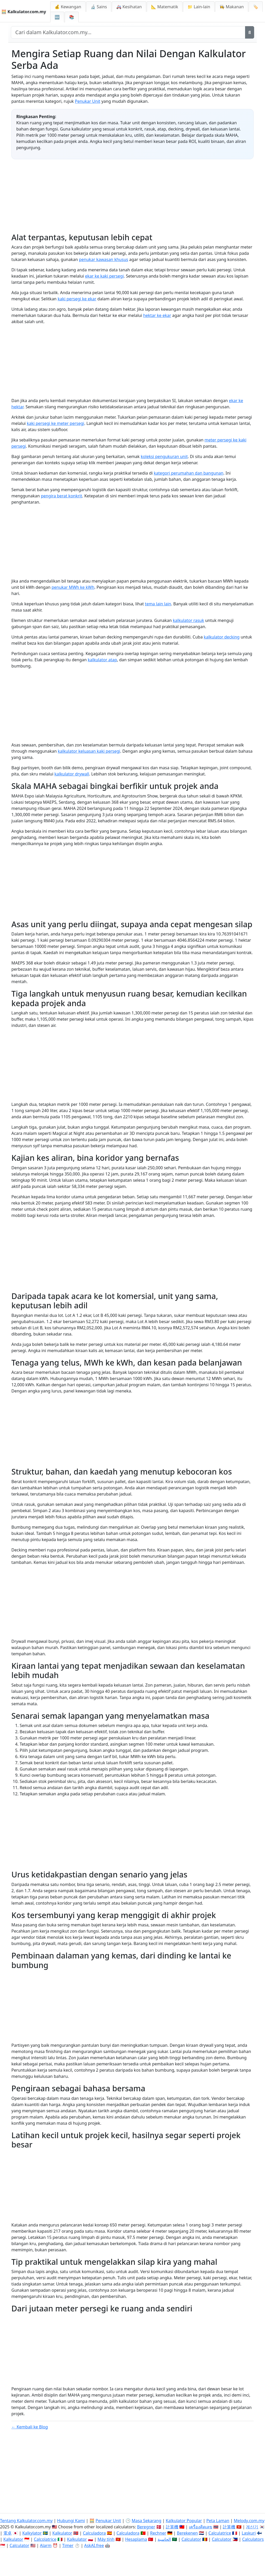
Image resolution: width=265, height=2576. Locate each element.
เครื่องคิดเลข (200, 2527)
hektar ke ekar (157, 315)
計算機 (172, 2527)
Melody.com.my (249, 2520)
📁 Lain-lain (198, 7)
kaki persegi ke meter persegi (55, 423)
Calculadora (94, 2533)
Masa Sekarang (146, 2520)
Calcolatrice (45, 2539)
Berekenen (187, 2533)
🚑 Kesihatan (129, 7)
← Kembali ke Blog (29, 2427)
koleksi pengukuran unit (164, 456)
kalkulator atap (102, 660)
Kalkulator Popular (184, 2520)
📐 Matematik (164, 7)
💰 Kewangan (68, 7)
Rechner (158, 2533)
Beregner (146, 2527)
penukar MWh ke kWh (72, 587)
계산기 (252, 2527)
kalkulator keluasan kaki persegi (89, 751)
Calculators (253, 2539)
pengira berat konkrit (61, 496)
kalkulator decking (221, 637)
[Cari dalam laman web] (128, 32)
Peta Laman (217, 2520)
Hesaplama (136, 2539)
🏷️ (255, 7)
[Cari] (249, 32)
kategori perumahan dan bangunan (188, 473)
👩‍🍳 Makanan (231, 7)
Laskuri (249, 2533)
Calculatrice (220, 2533)
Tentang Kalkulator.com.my (26, 2520)
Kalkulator (62, 2533)
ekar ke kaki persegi (104, 276)
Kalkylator (32, 2533)
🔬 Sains (99, 7)
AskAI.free (94, 2545)
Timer (67, 2545)
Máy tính (106, 2539)
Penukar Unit (87, 101)
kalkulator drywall (71, 774)
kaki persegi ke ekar (77, 299)
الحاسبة (164, 2539)
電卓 (7, 2533)
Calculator (191, 2539)
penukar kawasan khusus (103, 259)
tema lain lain (158, 604)
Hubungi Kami (71, 2520)
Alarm (45, 2545)
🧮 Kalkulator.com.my (23, 11)
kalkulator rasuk (188, 620)
